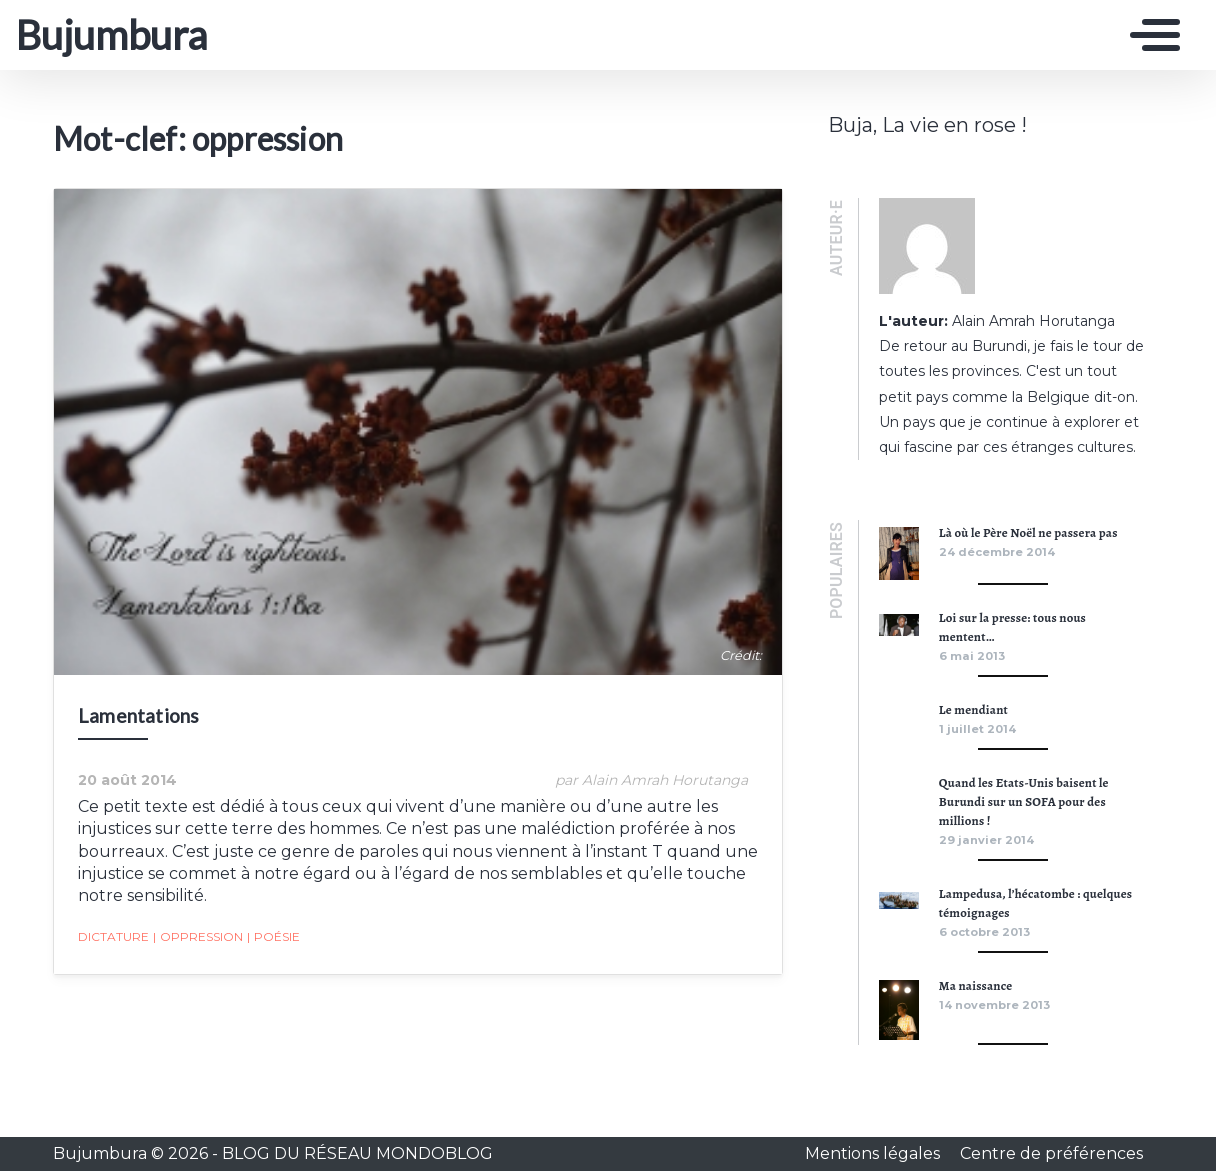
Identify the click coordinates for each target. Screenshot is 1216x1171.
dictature (113, 936)
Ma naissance (976, 985)
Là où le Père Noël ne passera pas (1028, 532)
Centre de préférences (1051, 1153)
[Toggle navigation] (1150, 35)
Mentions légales (874, 1153)
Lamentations (138, 715)
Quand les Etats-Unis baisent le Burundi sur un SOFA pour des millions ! (1024, 801)
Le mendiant (973, 709)
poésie (273, 937)
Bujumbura (111, 35)
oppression (198, 937)
